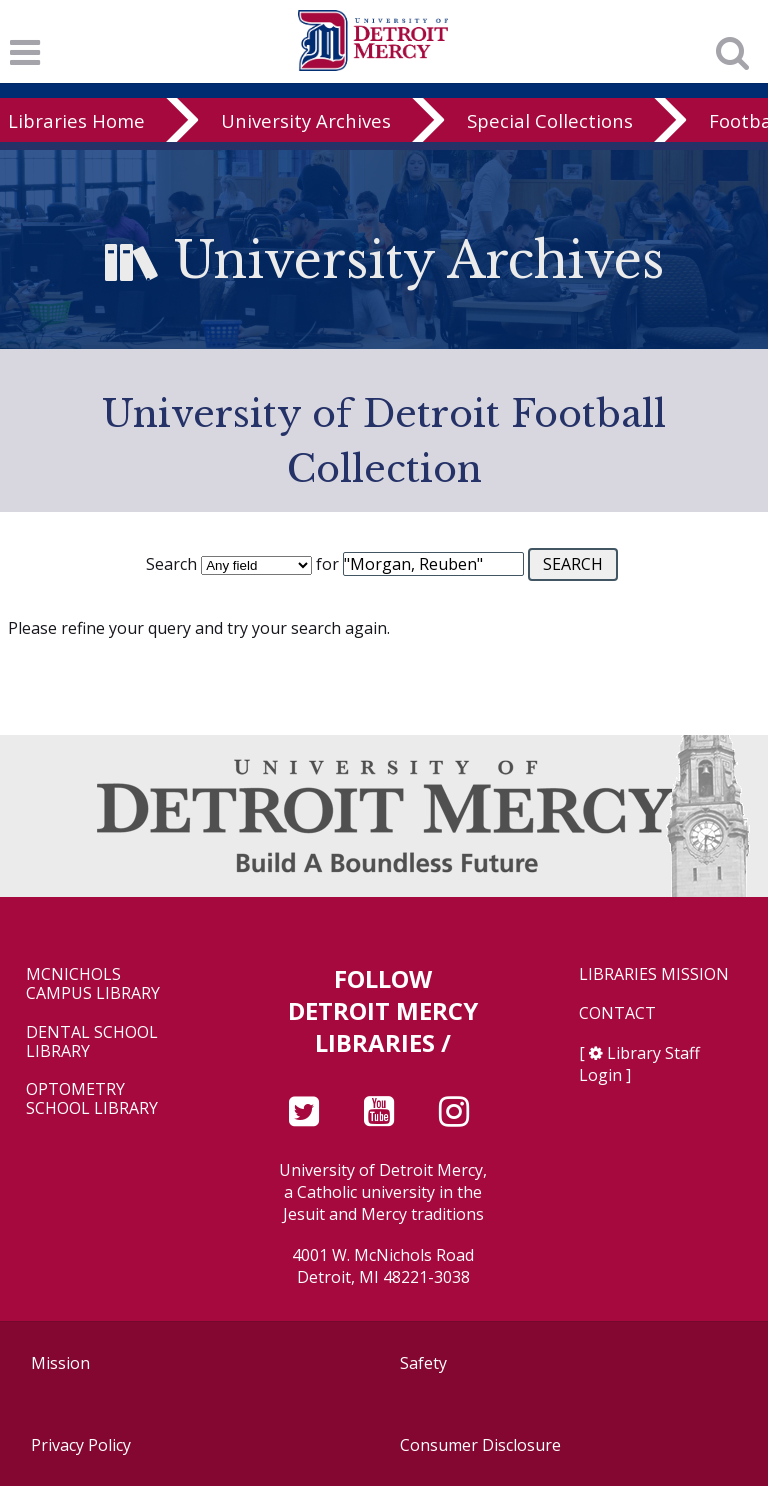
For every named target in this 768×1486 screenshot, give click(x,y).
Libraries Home (76, 120)
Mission (60, 1363)
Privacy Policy (81, 1445)
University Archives (306, 120)
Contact (617, 1013)
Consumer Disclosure (480, 1445)
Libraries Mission (654, 974)
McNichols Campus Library (93, 984)
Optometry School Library (92, 1099)
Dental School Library (92, 1042)
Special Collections (550, 120)
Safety (423, 1363)
